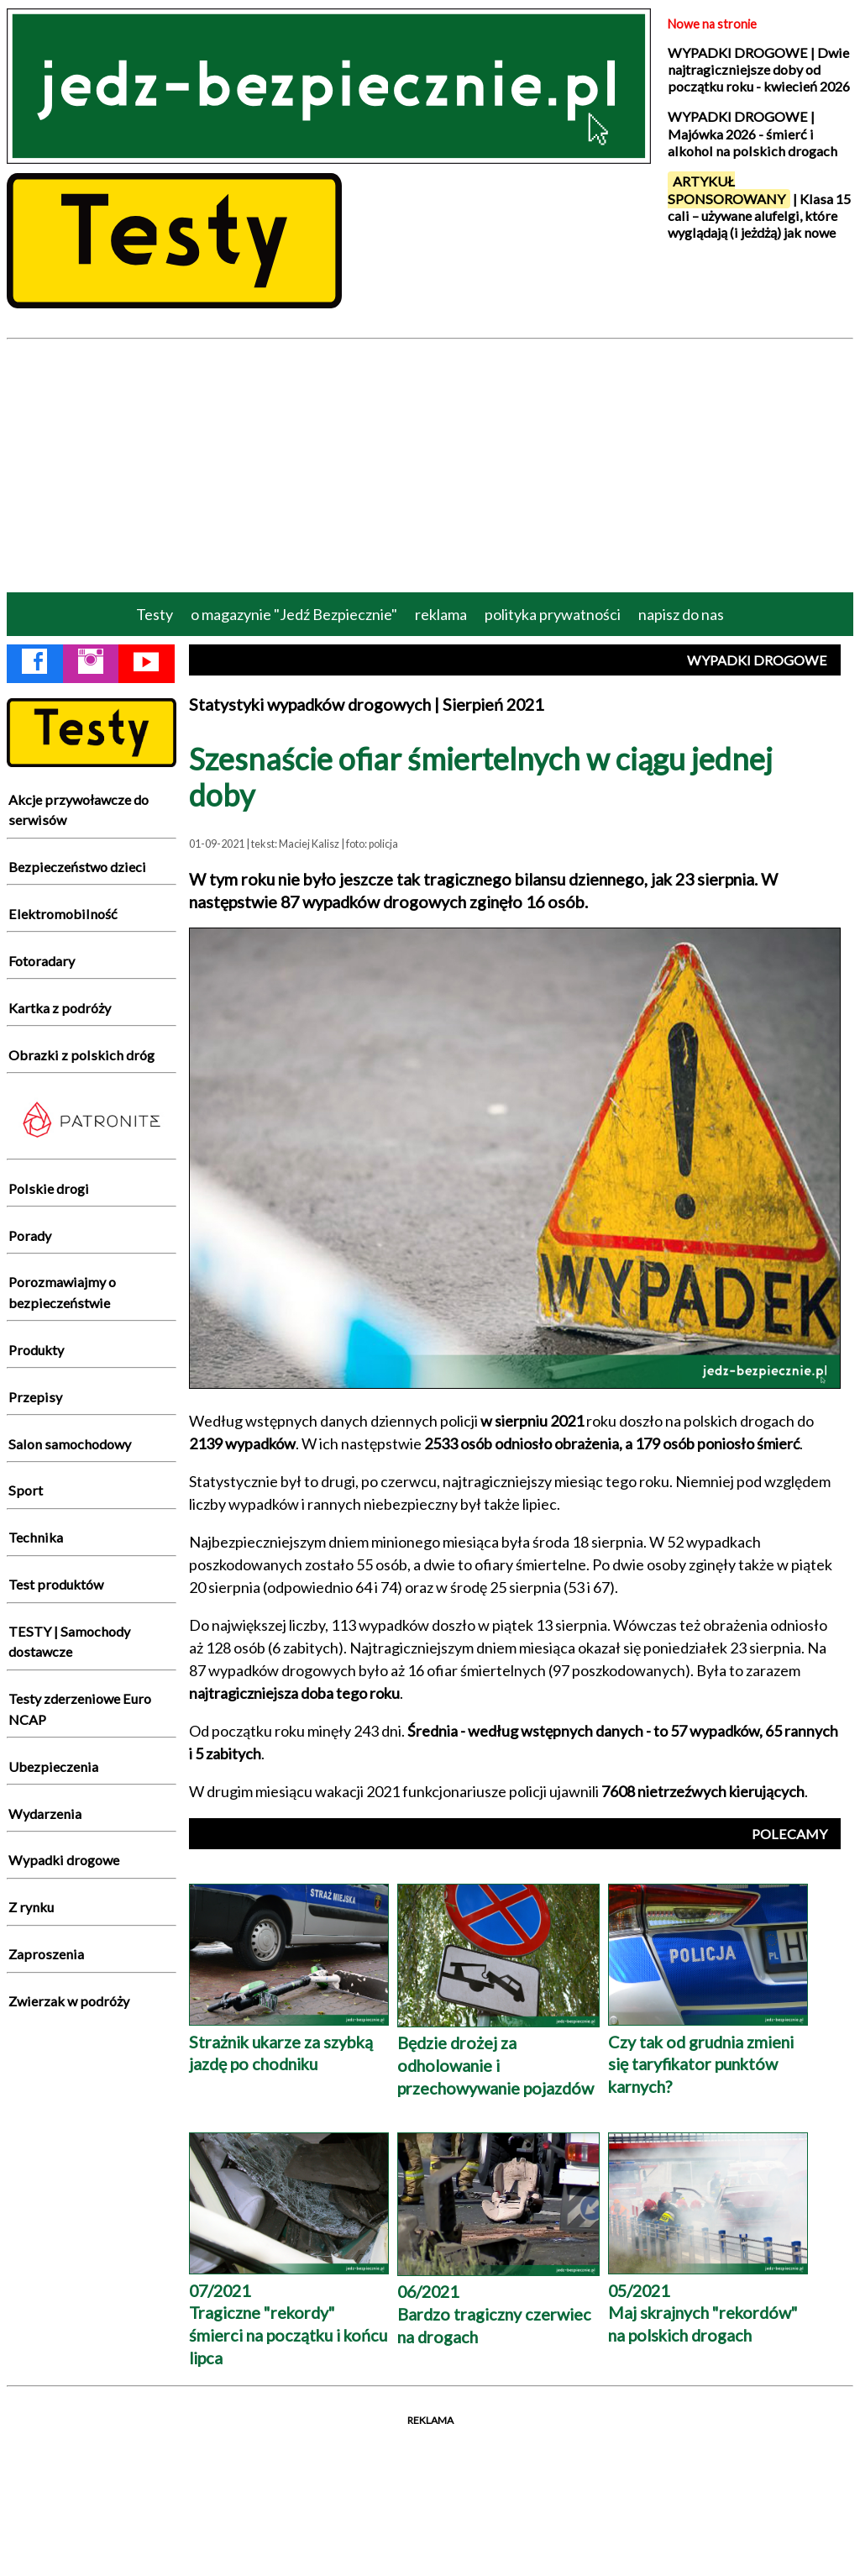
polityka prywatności (553, 614)
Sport (25, 1490)
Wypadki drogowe (63, 1860)
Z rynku (31, 1907)
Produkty (36, 1350)
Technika (35, 1537)
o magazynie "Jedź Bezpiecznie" (294, 614)
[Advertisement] (430, 464)
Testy (154, 614)
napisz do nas (681, 614)
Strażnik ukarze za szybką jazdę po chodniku (289, 2041)
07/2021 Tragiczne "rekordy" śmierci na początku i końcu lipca (289, 2313)
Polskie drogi (48, 1188)
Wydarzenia (44, 1814)
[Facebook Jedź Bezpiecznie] (34, 664)
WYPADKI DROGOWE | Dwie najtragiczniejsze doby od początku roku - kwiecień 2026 (759, 70)
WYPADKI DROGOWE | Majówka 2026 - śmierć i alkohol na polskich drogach (752, 133)
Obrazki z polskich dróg (81, 1055)
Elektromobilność (63, 914)
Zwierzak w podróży (68, 2001)
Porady (29, 1235)
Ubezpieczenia (53, 1766)
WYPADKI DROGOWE (757, 660)
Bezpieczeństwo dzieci (77, 867)
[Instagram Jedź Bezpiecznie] (90, 664)
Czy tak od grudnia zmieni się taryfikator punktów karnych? (708, 2052)
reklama (441, 614)
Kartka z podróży (59, 1008)
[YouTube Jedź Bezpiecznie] (146, 664)
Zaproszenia (46, 1954)
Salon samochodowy (69, 1444)
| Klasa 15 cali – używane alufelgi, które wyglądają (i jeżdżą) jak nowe (759, 205)
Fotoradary (41, 961)
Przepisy (35, 1397)
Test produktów (55, 1584)
